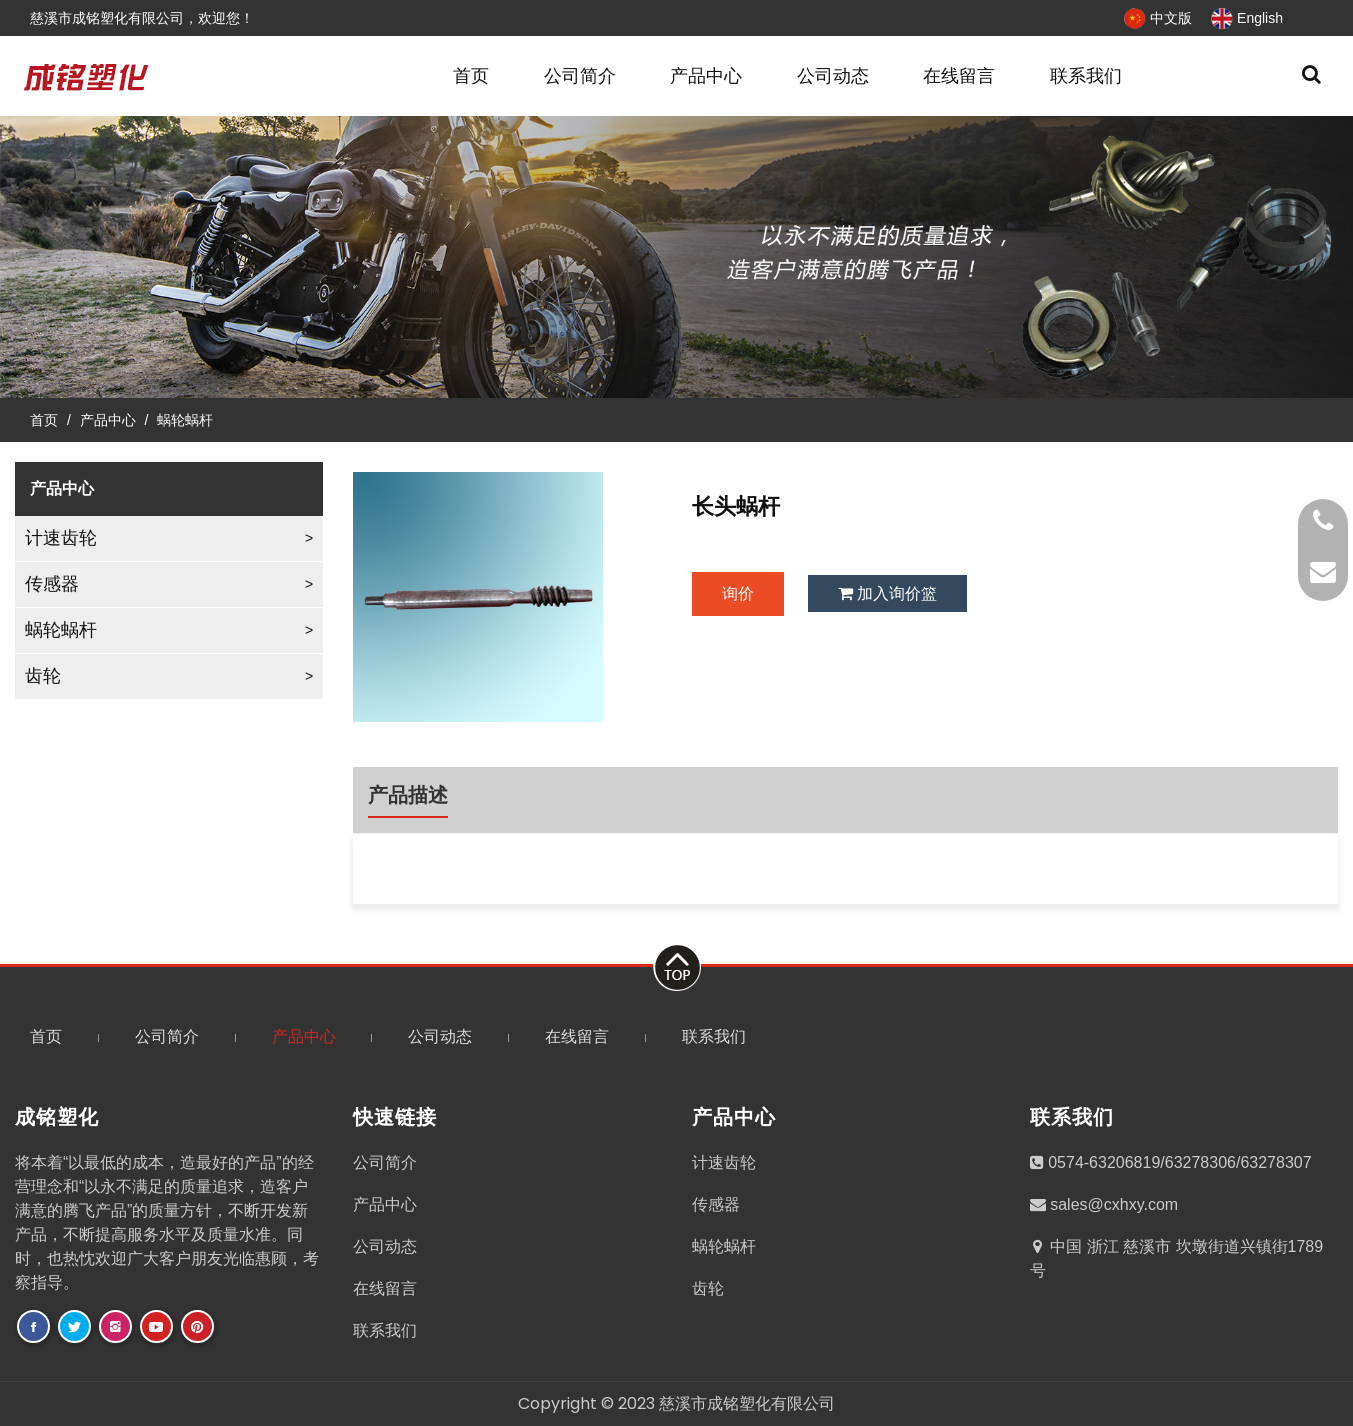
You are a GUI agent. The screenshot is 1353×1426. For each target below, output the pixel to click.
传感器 (52, 584)
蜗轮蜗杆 (185, 420)
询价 (738, 593)
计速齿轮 (61, 538)
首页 (471, 76)
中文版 (1158, 18)
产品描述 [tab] (408, 795)
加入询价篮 (887, 593)
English (1247, 18)
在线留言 (959, 76)
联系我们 (1086, 76)
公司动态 (833, 76)
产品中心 (706, 76)
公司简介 (580, 76)
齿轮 (43, 676)
